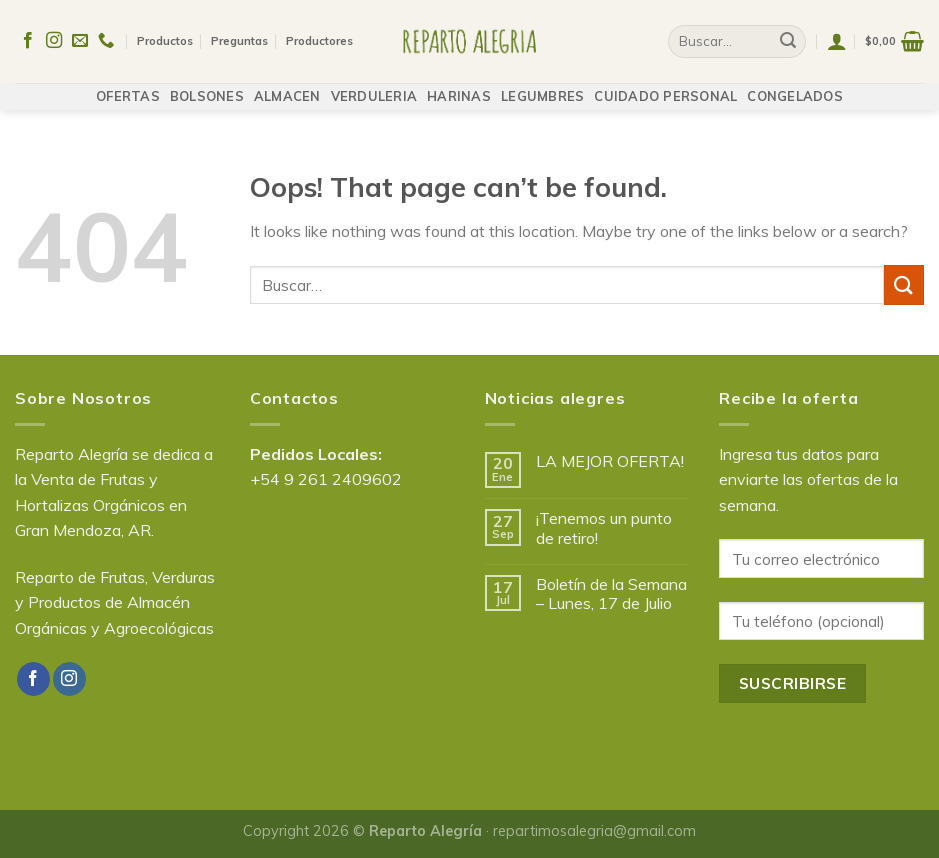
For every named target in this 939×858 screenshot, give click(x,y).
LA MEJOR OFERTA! (610, 461)
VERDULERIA (374, 87)
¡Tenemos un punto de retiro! (604, 528)
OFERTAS (128, 87)
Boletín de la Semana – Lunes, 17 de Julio (611, 594)
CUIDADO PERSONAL (665, 87)
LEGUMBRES (542, 87)
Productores (319, 36)
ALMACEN (287, 87)
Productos (165, 36)
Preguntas (239, 36)
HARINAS (459, 87)
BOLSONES (207, 87)
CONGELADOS (795, 87)
